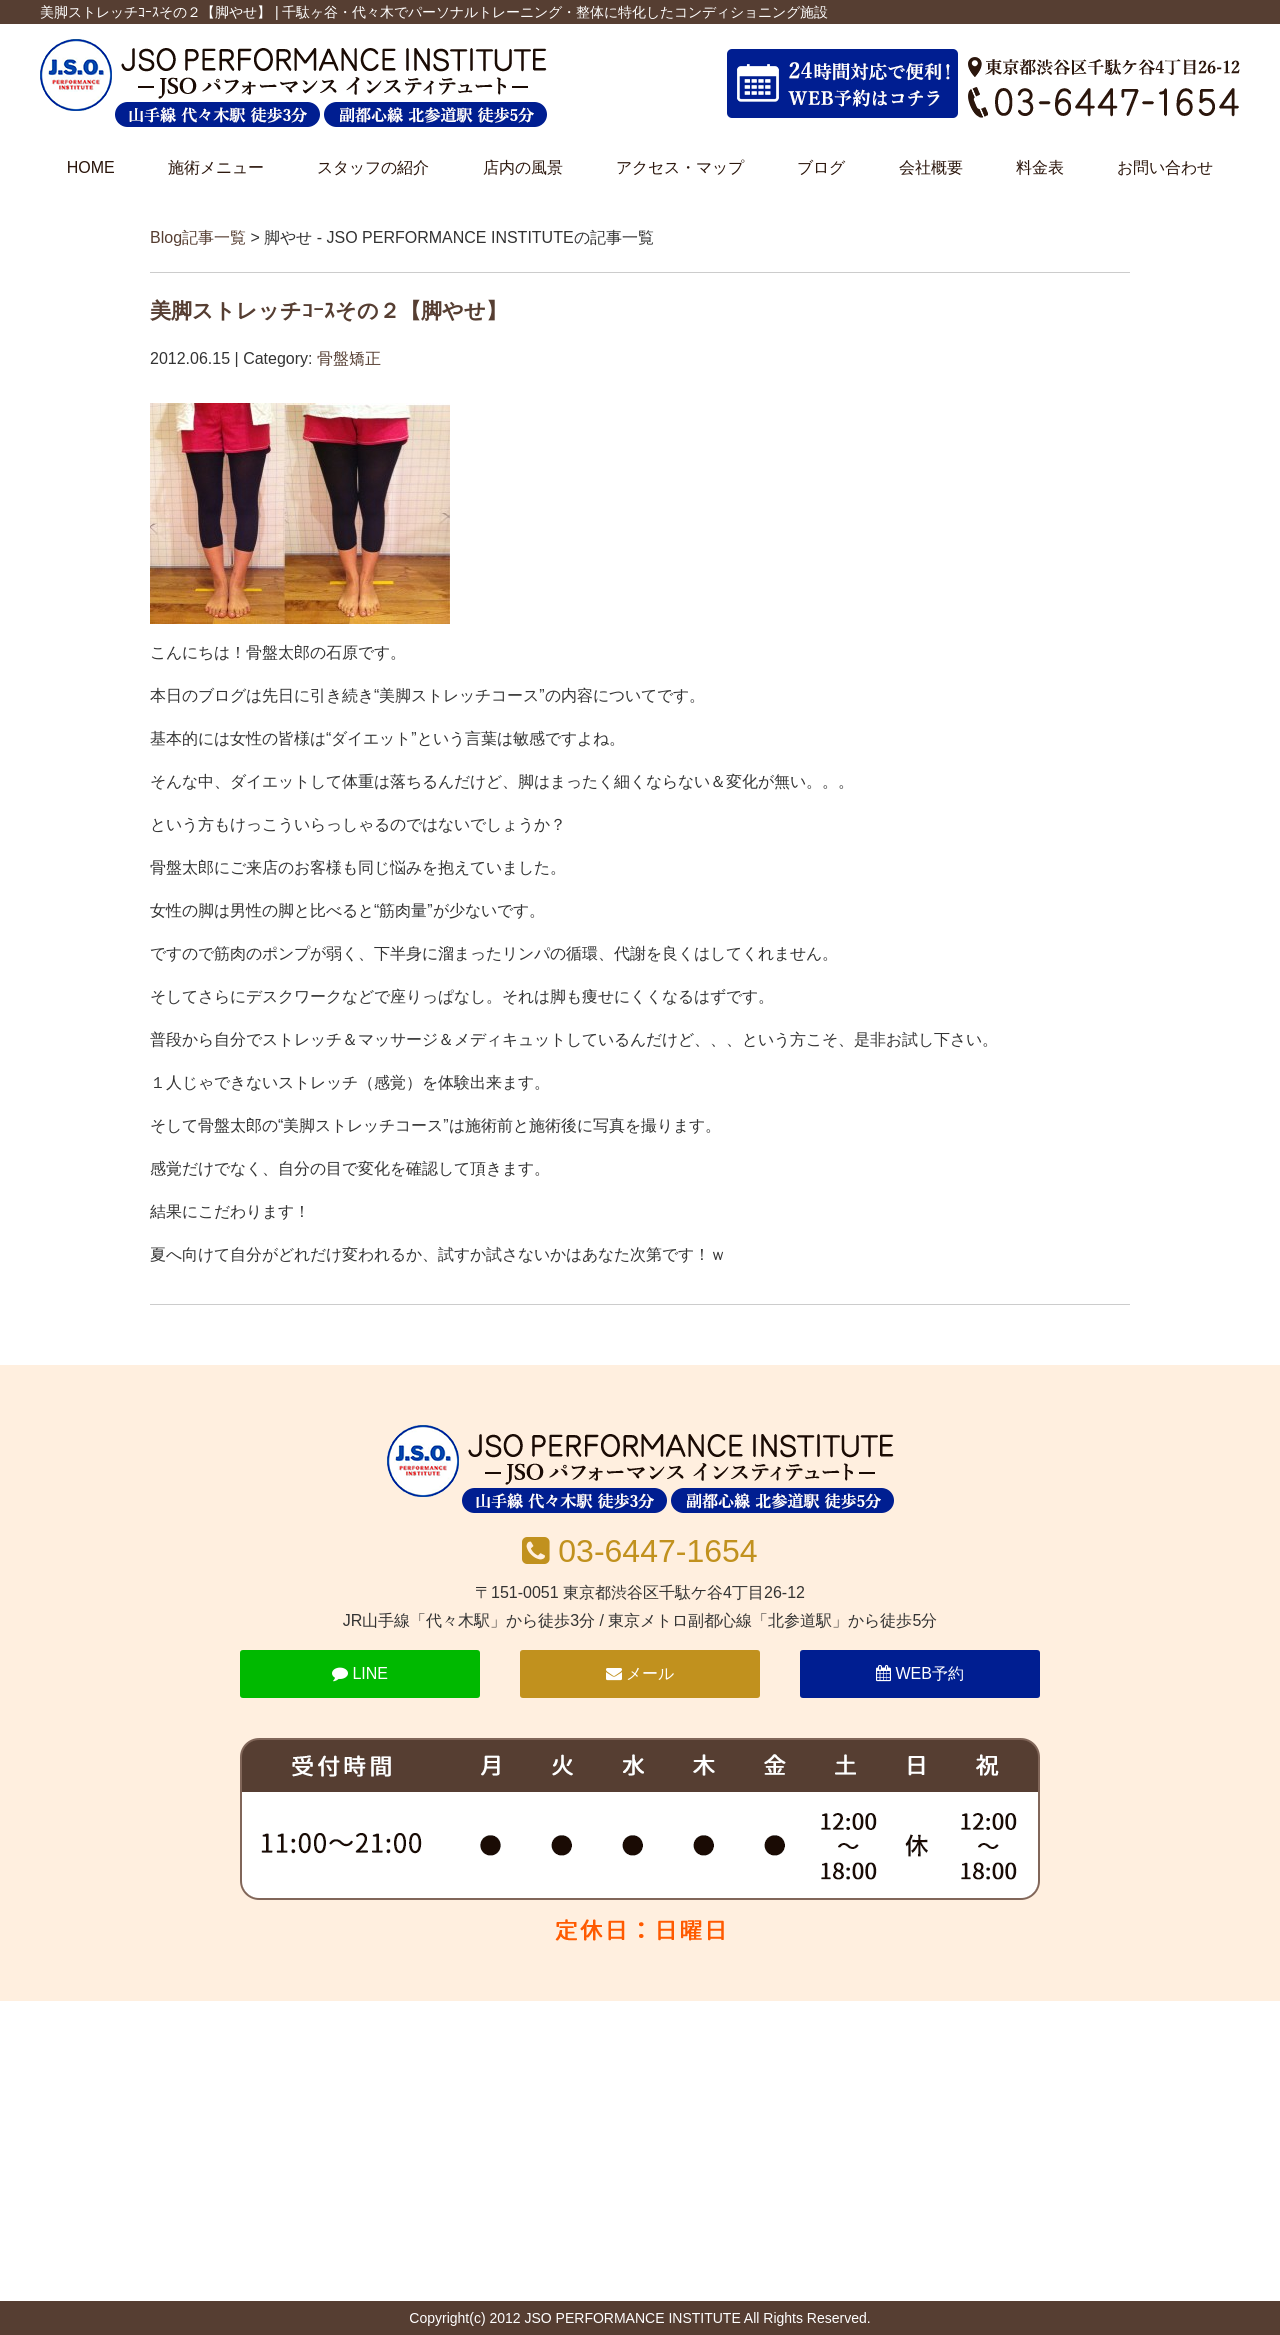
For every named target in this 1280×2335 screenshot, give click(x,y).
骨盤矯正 (349, 358)
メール (640, 1673)
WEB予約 (920, 1673)
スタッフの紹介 (373, 167)
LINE (360, 1673)
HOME (91, 167)
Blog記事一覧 (198, 237)
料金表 (1040, 167)
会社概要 (931, 167)
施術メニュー (216, 167)
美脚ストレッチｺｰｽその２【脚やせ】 (328, 310)
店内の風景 (523, 167)
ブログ (821, 167)
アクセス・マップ (680, 167)
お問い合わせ (1165, 167)
